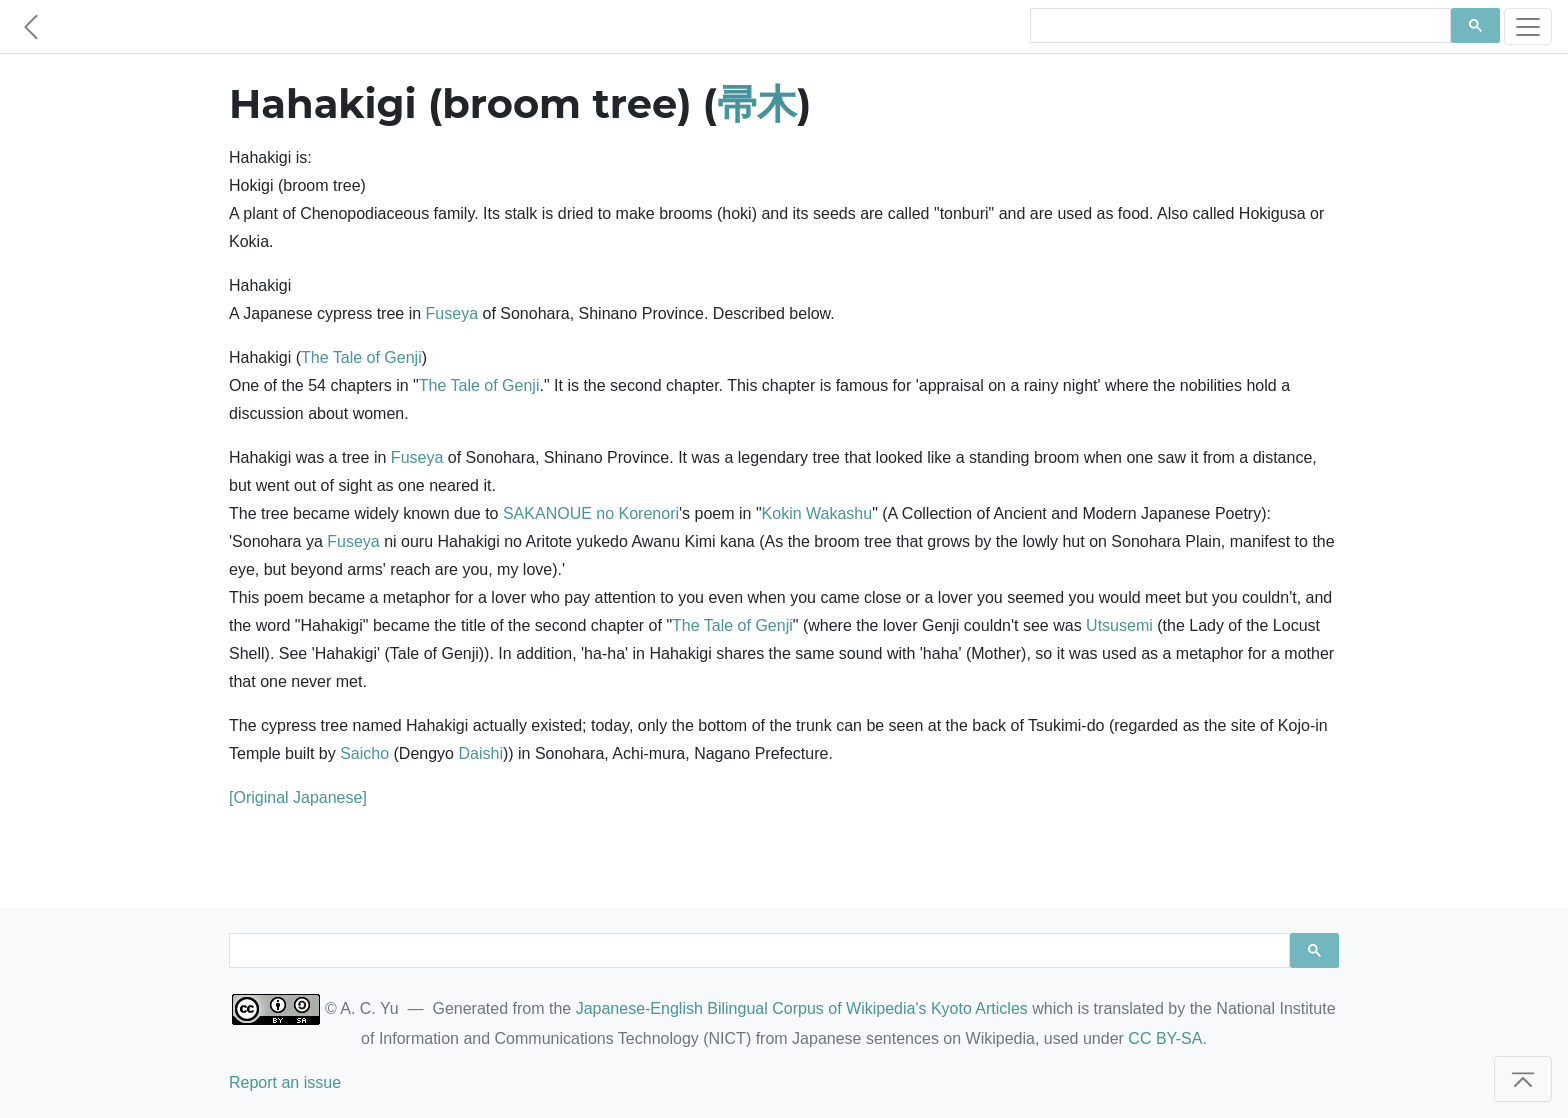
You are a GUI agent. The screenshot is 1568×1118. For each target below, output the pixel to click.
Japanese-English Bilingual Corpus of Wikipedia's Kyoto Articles (802, 1008)
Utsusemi (1119, 625)
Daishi (480, 753)
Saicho (364, 753)
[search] (1238, 26)
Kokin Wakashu (817, 513)
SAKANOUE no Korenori (591, 513)
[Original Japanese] (298, 797)
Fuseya (452, 313)
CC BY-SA (1165, 1038)
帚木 (757, 103)
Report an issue (285, 1082)
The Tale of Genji (361, 357)
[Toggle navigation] (1528, 26)
